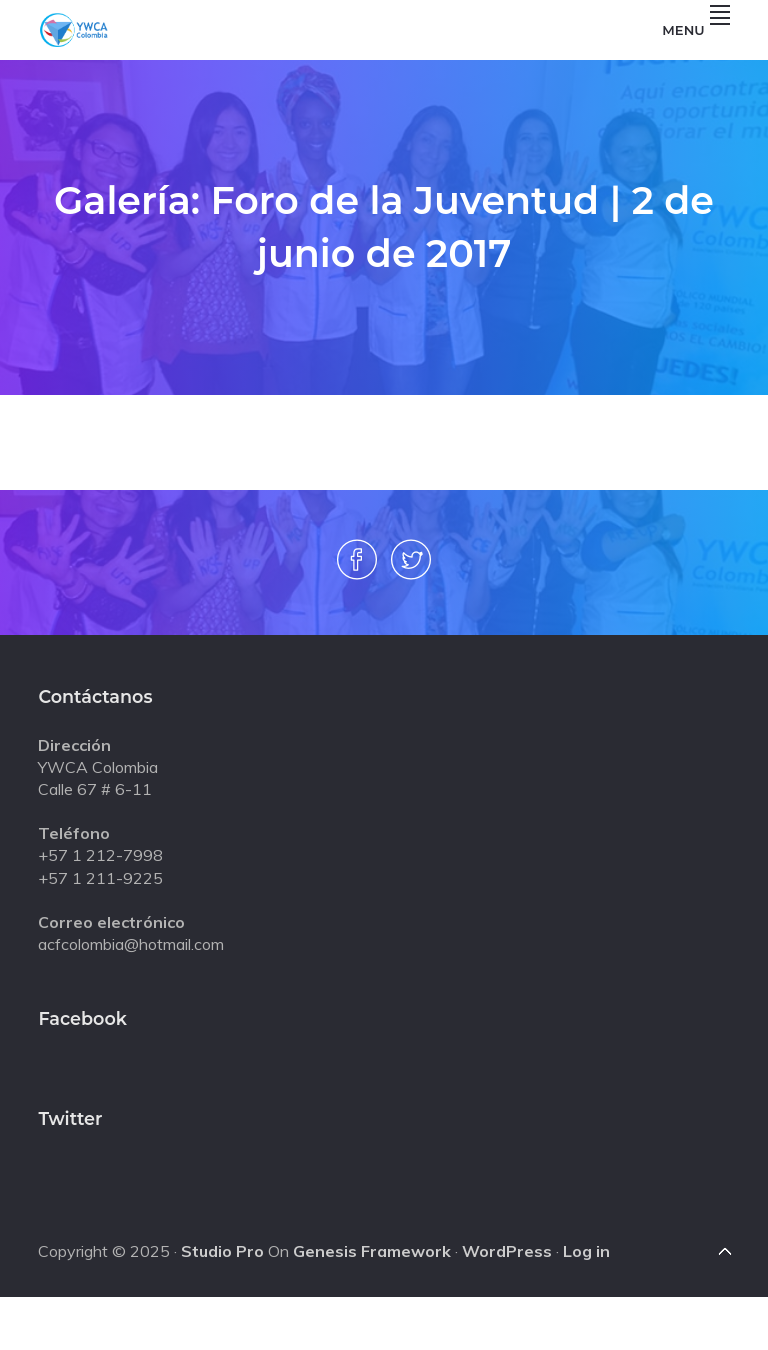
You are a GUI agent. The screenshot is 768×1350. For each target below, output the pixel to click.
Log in (586, 1251)
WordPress (507, 1251)
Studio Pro (222, 1251)
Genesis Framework (372, 1251)
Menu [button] (695, 30)
